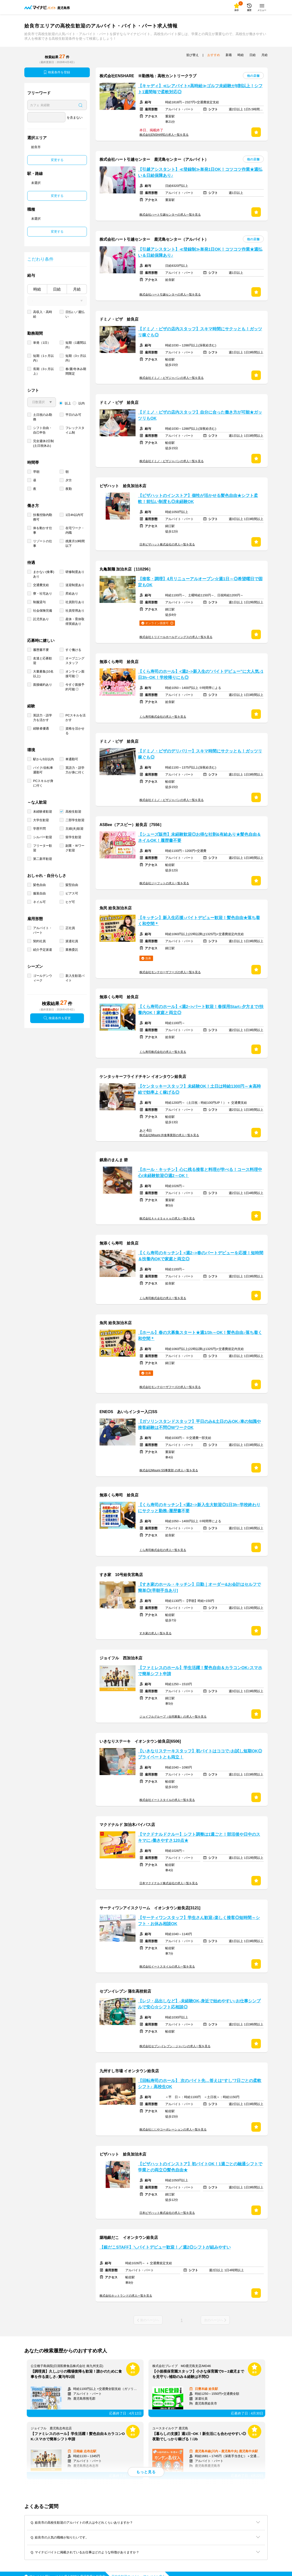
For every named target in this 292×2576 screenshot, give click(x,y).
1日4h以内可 (74, 515)
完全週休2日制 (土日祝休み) (43, 443)
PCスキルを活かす (75, 717)
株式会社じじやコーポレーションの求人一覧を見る (173, 2129)
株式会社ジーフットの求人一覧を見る (164, 883)
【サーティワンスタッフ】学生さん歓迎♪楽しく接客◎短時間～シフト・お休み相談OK (199, 1920)
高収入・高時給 (42, 314)
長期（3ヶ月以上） (43, 371)
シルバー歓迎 (42, 837)
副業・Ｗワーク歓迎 (74, 848)
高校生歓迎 (73, 811)
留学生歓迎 (73, 837)
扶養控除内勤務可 (42, 517)
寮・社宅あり (42, 593)
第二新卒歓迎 (42, 859)
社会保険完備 (42, 610)
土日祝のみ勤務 (42, 417)
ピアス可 (71, 893)
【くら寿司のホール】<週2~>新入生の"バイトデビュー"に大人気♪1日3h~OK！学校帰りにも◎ (200, 674)
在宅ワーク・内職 (74, 530)
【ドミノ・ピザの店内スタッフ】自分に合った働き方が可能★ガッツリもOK (200, 415)
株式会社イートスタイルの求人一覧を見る (167, 1800)
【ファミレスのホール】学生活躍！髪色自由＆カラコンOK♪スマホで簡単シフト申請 (200, 1670)
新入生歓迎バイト (74, 978)
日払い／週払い (74, 314)
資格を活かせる (74, 731)
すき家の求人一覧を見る (155, 1633)
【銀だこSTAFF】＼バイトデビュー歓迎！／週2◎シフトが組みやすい (165, 2247)
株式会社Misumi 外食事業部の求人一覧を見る (169, 1135)
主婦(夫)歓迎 (74, 828)
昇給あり (71, 593)
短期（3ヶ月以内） (75, 358)
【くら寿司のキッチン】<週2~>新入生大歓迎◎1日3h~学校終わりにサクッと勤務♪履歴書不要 (199, 1507)
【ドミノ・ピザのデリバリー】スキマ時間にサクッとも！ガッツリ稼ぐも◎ (200, 754)
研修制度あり (74, 572)
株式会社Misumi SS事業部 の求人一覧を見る (168, 1470)
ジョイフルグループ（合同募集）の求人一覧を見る (173, 1716)
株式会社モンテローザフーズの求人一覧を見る (170, 972)
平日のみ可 (73, 415)
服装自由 (39, 893)
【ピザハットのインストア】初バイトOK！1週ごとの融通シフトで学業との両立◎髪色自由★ (200, 2167)
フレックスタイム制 (74, 430)
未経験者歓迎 (42, 811)
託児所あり (41, 619)
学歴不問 (39, 828)
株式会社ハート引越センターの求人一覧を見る (170, 214)
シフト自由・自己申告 (42, 430)
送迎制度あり (74, 585)
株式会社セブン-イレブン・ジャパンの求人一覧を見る (174, 2046)
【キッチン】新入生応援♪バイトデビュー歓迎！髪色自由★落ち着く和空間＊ (199, 920)
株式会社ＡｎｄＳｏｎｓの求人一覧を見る (167, 1218)
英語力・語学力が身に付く (74, 770)
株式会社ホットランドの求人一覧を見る (126, 2295)
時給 (37, 289)
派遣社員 (71, 941)
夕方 (68, 480)
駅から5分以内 (43, 759)
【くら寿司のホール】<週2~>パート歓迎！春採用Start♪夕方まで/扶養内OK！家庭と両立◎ (201, 1009)
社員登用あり (74, 610)
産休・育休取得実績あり (74, 621)
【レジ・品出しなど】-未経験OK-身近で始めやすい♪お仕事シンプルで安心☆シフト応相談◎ (199, 2004)
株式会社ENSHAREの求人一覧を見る (164, 134)
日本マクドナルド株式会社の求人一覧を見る (168, 1883)
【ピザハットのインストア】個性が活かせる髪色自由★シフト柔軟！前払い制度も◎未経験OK (198, 498)
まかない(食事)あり (43, 574)
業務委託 (71, 949)
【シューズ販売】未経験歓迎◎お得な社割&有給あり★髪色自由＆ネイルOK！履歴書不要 (199, 837)
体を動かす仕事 (42, 530)
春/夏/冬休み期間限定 (75, 371)
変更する (57, 160)
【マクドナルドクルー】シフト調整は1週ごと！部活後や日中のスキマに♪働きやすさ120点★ (199, 1837)
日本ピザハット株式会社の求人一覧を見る (167, 544)
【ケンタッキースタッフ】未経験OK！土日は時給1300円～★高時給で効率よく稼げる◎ (199, 1089)
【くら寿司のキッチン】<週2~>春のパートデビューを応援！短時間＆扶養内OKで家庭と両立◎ (200, 1256)
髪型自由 (71, 885)
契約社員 (39, 941)
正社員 (70, 928)
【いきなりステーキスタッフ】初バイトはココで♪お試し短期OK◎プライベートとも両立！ (200, 1754)
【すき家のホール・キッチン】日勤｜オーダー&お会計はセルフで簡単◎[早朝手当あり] (199, 1587)
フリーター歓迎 (42, 848)
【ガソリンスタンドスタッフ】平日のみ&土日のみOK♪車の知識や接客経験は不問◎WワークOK (199, 1424)
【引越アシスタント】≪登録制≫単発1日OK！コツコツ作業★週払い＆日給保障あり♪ (200, 172)
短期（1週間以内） (75, 345)
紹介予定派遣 (42, 949)
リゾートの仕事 (42, 543)
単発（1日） (42, 342)
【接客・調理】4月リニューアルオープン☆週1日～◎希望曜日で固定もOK (200, 582)
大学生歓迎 (41, 820)
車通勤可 (71, 759)
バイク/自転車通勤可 (43, 770)
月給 (77, 289)
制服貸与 (39, 602)
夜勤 (68, 489)
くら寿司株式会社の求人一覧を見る (162, 716)
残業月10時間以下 (75, 543)
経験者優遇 (41, 728)
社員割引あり (74, 602)
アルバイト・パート (42, 930)
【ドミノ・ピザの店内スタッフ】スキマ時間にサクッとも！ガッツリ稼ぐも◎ (200, 332)
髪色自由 (39, 885)
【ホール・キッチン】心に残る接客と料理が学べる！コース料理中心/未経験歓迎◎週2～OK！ (200, 1172)
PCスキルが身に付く (43, 783)
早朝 (36, 472)
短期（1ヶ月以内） (43, 358)
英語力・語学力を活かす (42, 717)
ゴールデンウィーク (42, 978)
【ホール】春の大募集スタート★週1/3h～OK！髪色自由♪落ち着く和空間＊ (200, 1335)
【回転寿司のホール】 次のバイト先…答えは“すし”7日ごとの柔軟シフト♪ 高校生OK (199, 2083)
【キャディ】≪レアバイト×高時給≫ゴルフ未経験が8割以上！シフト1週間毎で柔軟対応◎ (200, 89)
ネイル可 (39, 902)
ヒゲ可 (70, 902)
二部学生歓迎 (74, 820)
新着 (229, 55)
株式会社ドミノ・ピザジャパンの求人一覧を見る (171, 378)
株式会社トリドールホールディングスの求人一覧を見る (175, 637)
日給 (57, 289)
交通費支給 (41, 585)
